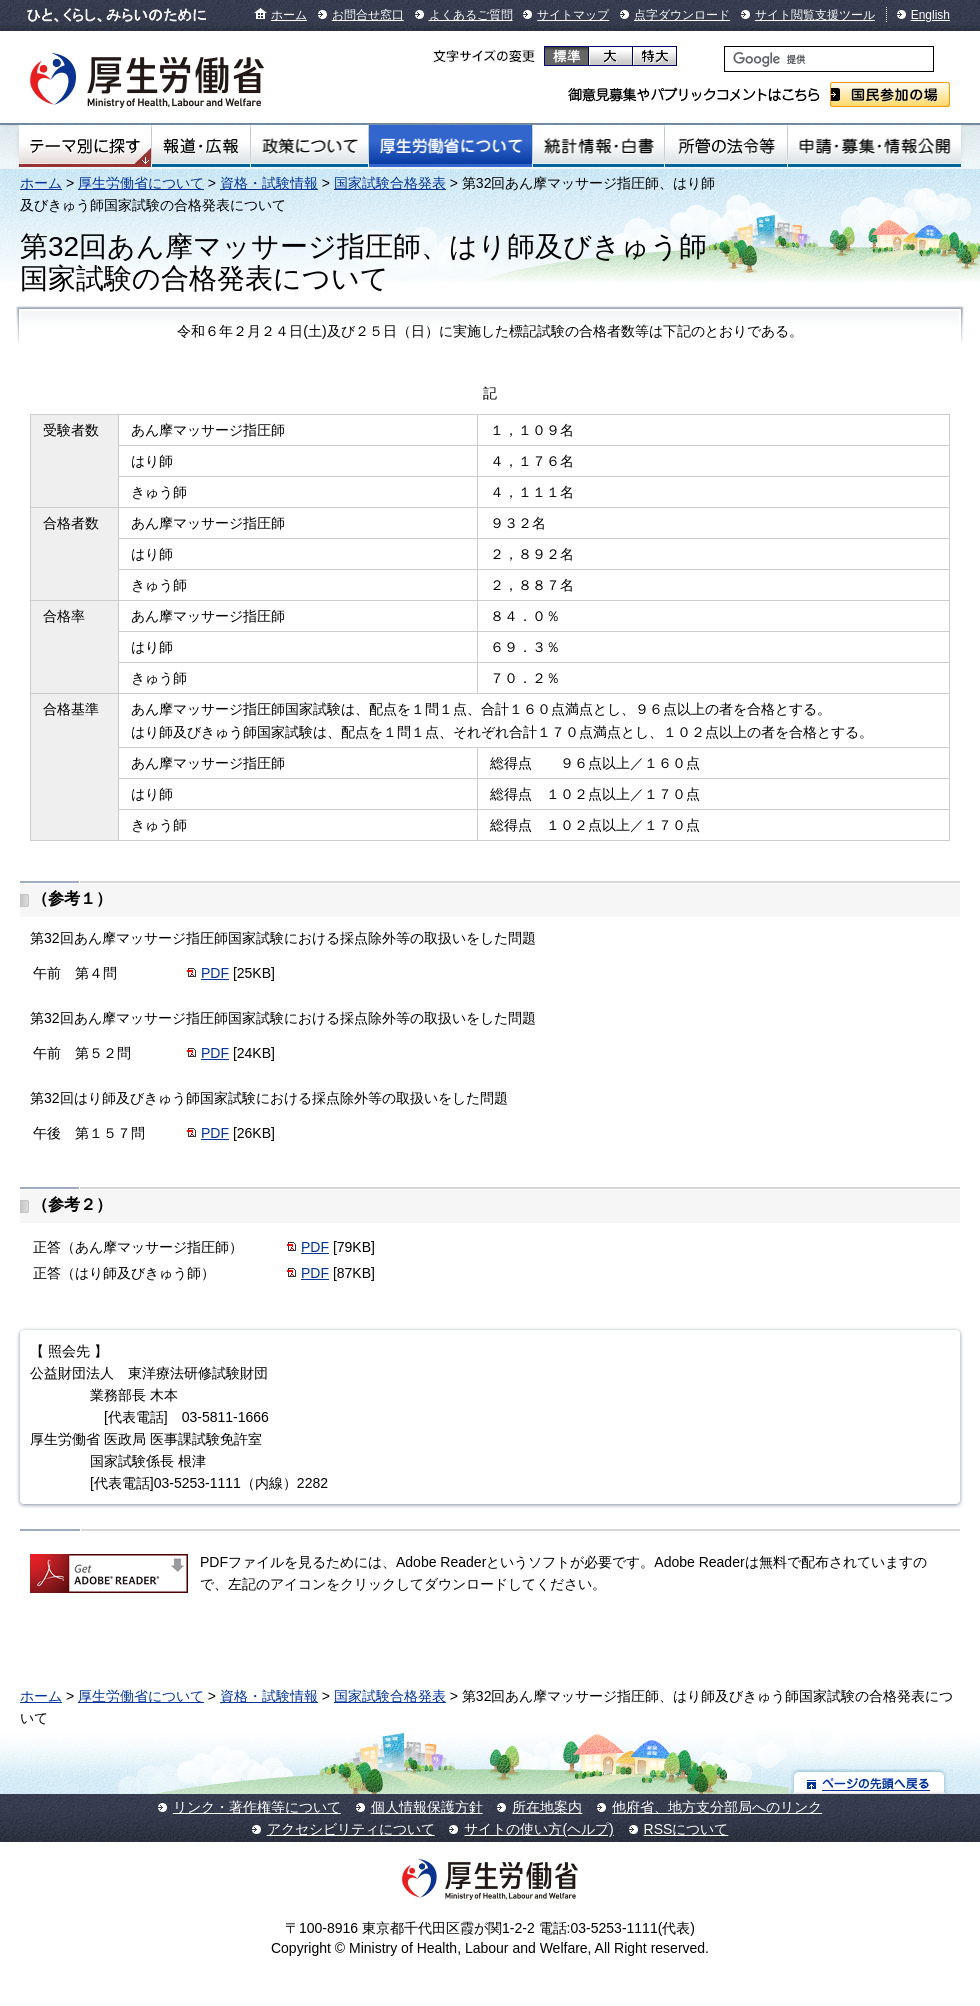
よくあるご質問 (471, 15)
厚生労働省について (451, 146)
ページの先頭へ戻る (869, 1782)
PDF (215, 973)
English (930, 15)
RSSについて (686, 1829)
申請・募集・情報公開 (874, 146)
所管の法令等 (725, 146)
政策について (309, 146)
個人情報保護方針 (427, 1807)
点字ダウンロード (682, 15)
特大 (654, 56)
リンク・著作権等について (257, 1807)
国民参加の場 (890, 94)
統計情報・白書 (598, 146)
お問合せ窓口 (368, 15)
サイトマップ (573, 15)
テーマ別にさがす (85, 146)
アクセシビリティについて (351, 1829)
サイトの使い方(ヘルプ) (538, 1829)
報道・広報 (201, 146)
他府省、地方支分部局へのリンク (717, 1807)
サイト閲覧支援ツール (815, 15)
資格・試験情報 (269, 183)
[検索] (829, 59)
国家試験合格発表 (390, 183)
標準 (566, 56)
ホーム (289, 15)
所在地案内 (547, 1807)
